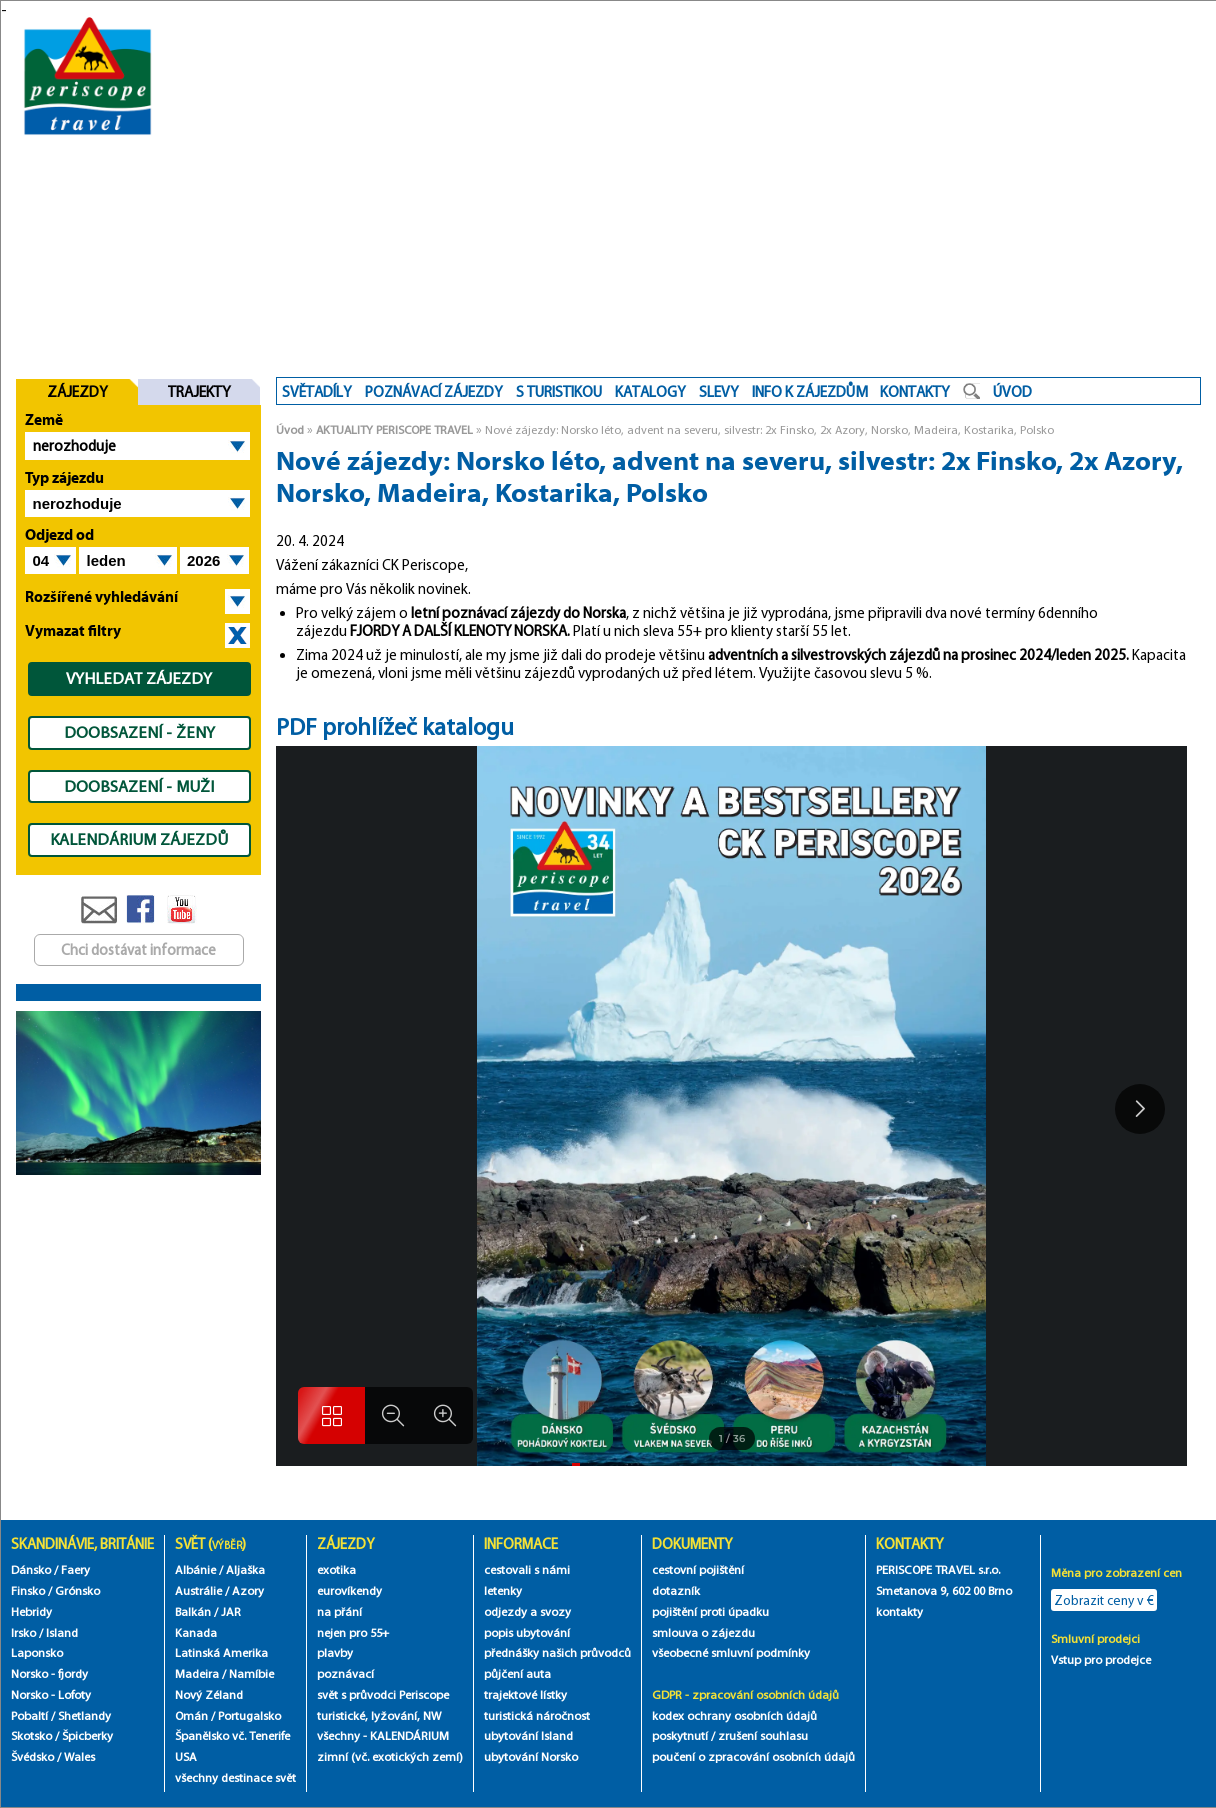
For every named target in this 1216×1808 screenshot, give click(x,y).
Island (62, 1632)
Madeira (197, 1673)
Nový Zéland (209, 1694)
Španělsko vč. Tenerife (232, 1735)
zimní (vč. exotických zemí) (390, 1756)
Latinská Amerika (221, 1652)
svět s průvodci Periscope (383, 1694)
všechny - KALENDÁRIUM (383, 1735)
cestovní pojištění (698, 1569)
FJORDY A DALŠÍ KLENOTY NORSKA (458, 631)
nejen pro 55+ (353, 1632)
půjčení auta (517, 1673)
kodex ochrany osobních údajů (734, 1715)
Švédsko (32, 1756)
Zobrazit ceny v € (1104, 1600)
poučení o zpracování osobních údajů (753, 1756)
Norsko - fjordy (49, 1673)
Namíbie (251, 1673)
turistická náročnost (537, 1715)
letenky (503, 1590)
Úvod (290, 429)
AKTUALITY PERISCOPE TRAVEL (394, 429)
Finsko (28, 1590)
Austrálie (198, 1590)
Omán (191, 1715)
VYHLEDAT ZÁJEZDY (139, 678)
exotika (336, 1569)
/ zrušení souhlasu (759, 1735)
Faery (75, 1569)
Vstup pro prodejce (1101, 1659)
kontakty (901, 1611)
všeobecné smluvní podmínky (731, 1652)
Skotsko (31, 1735)
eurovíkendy (349, 1590)
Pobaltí (29, 1715)
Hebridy (31, 1611)
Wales (79, 1756)
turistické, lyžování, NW (379, 1715)
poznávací (345, 1673)
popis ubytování (527, 1632)
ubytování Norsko (531, 1756)
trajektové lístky (525, 1694)
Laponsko (37, 1652)
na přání (339, 1611)
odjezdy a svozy (527, 1611)
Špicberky (87, 1735)
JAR (231, 1611)
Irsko (23, 1632)
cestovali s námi (527, 1569)
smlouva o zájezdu (705, 1632)
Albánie (195, 1569)
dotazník (676, 1590)
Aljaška (245, 1569)
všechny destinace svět (235, 1777)
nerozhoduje (74, 446)
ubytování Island (528, 1735)
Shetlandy (84, 1715)
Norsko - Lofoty (51, 1694)
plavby (335, 1652)
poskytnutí (680, 1735)
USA (186, 1756)
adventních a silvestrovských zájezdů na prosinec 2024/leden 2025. (918, 655)
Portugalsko (249, 1715)
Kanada (196, 1632)
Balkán (193, 1611)
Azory (248, 1590)
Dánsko (31, 1569)
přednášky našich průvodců (557, 1652)
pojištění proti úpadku (710, 1611)
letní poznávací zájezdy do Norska (518, 613)
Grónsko (77, 1590)
